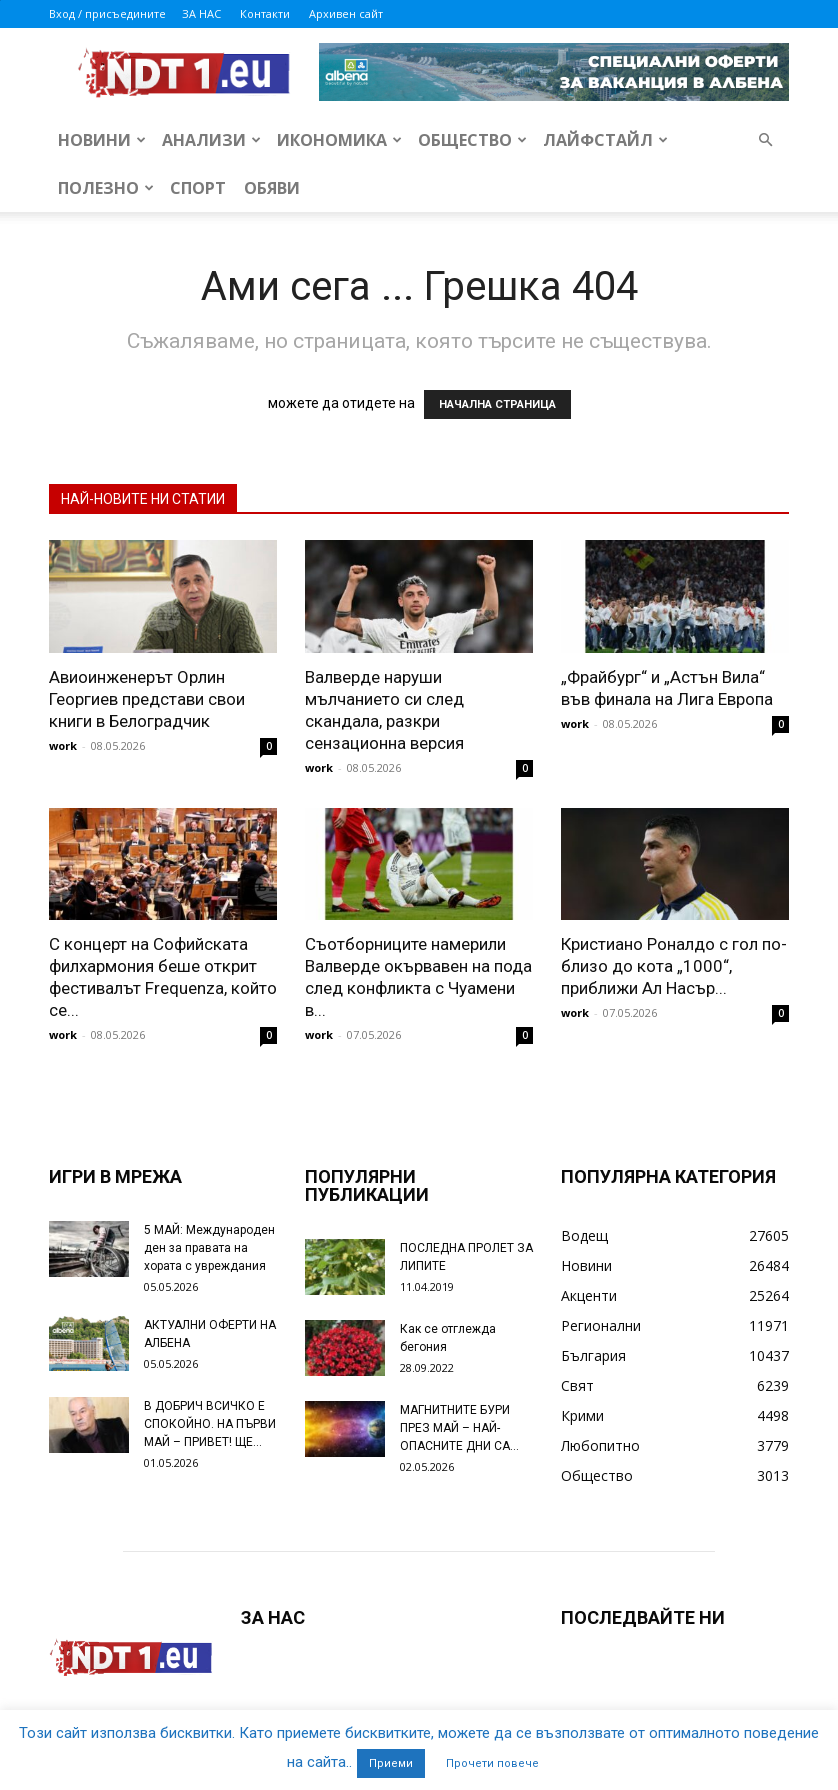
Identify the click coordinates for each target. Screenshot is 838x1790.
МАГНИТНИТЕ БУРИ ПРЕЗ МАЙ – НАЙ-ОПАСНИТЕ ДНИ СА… (459, 1428)
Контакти (265, 13)
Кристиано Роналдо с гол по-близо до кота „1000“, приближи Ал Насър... (674, 966)
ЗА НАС (201, 13)
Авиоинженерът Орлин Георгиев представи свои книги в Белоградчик (147, 699)
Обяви (272, 188)
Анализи (211, 140)
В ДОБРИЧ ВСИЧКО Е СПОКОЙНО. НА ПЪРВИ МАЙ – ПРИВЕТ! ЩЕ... (210, 1424)
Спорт (198, 188)
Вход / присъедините (107, 13)
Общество (472, 140)
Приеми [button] (391, 1763)
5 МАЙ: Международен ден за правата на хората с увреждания (209, 1248)
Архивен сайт (346, 13)
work (63, 745)
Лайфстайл (605, 140)
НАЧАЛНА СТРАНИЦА (497, 404)
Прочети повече (492, 1763)
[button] (765, 140)
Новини (102, 140)
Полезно (106, 188)
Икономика (339, 140)
